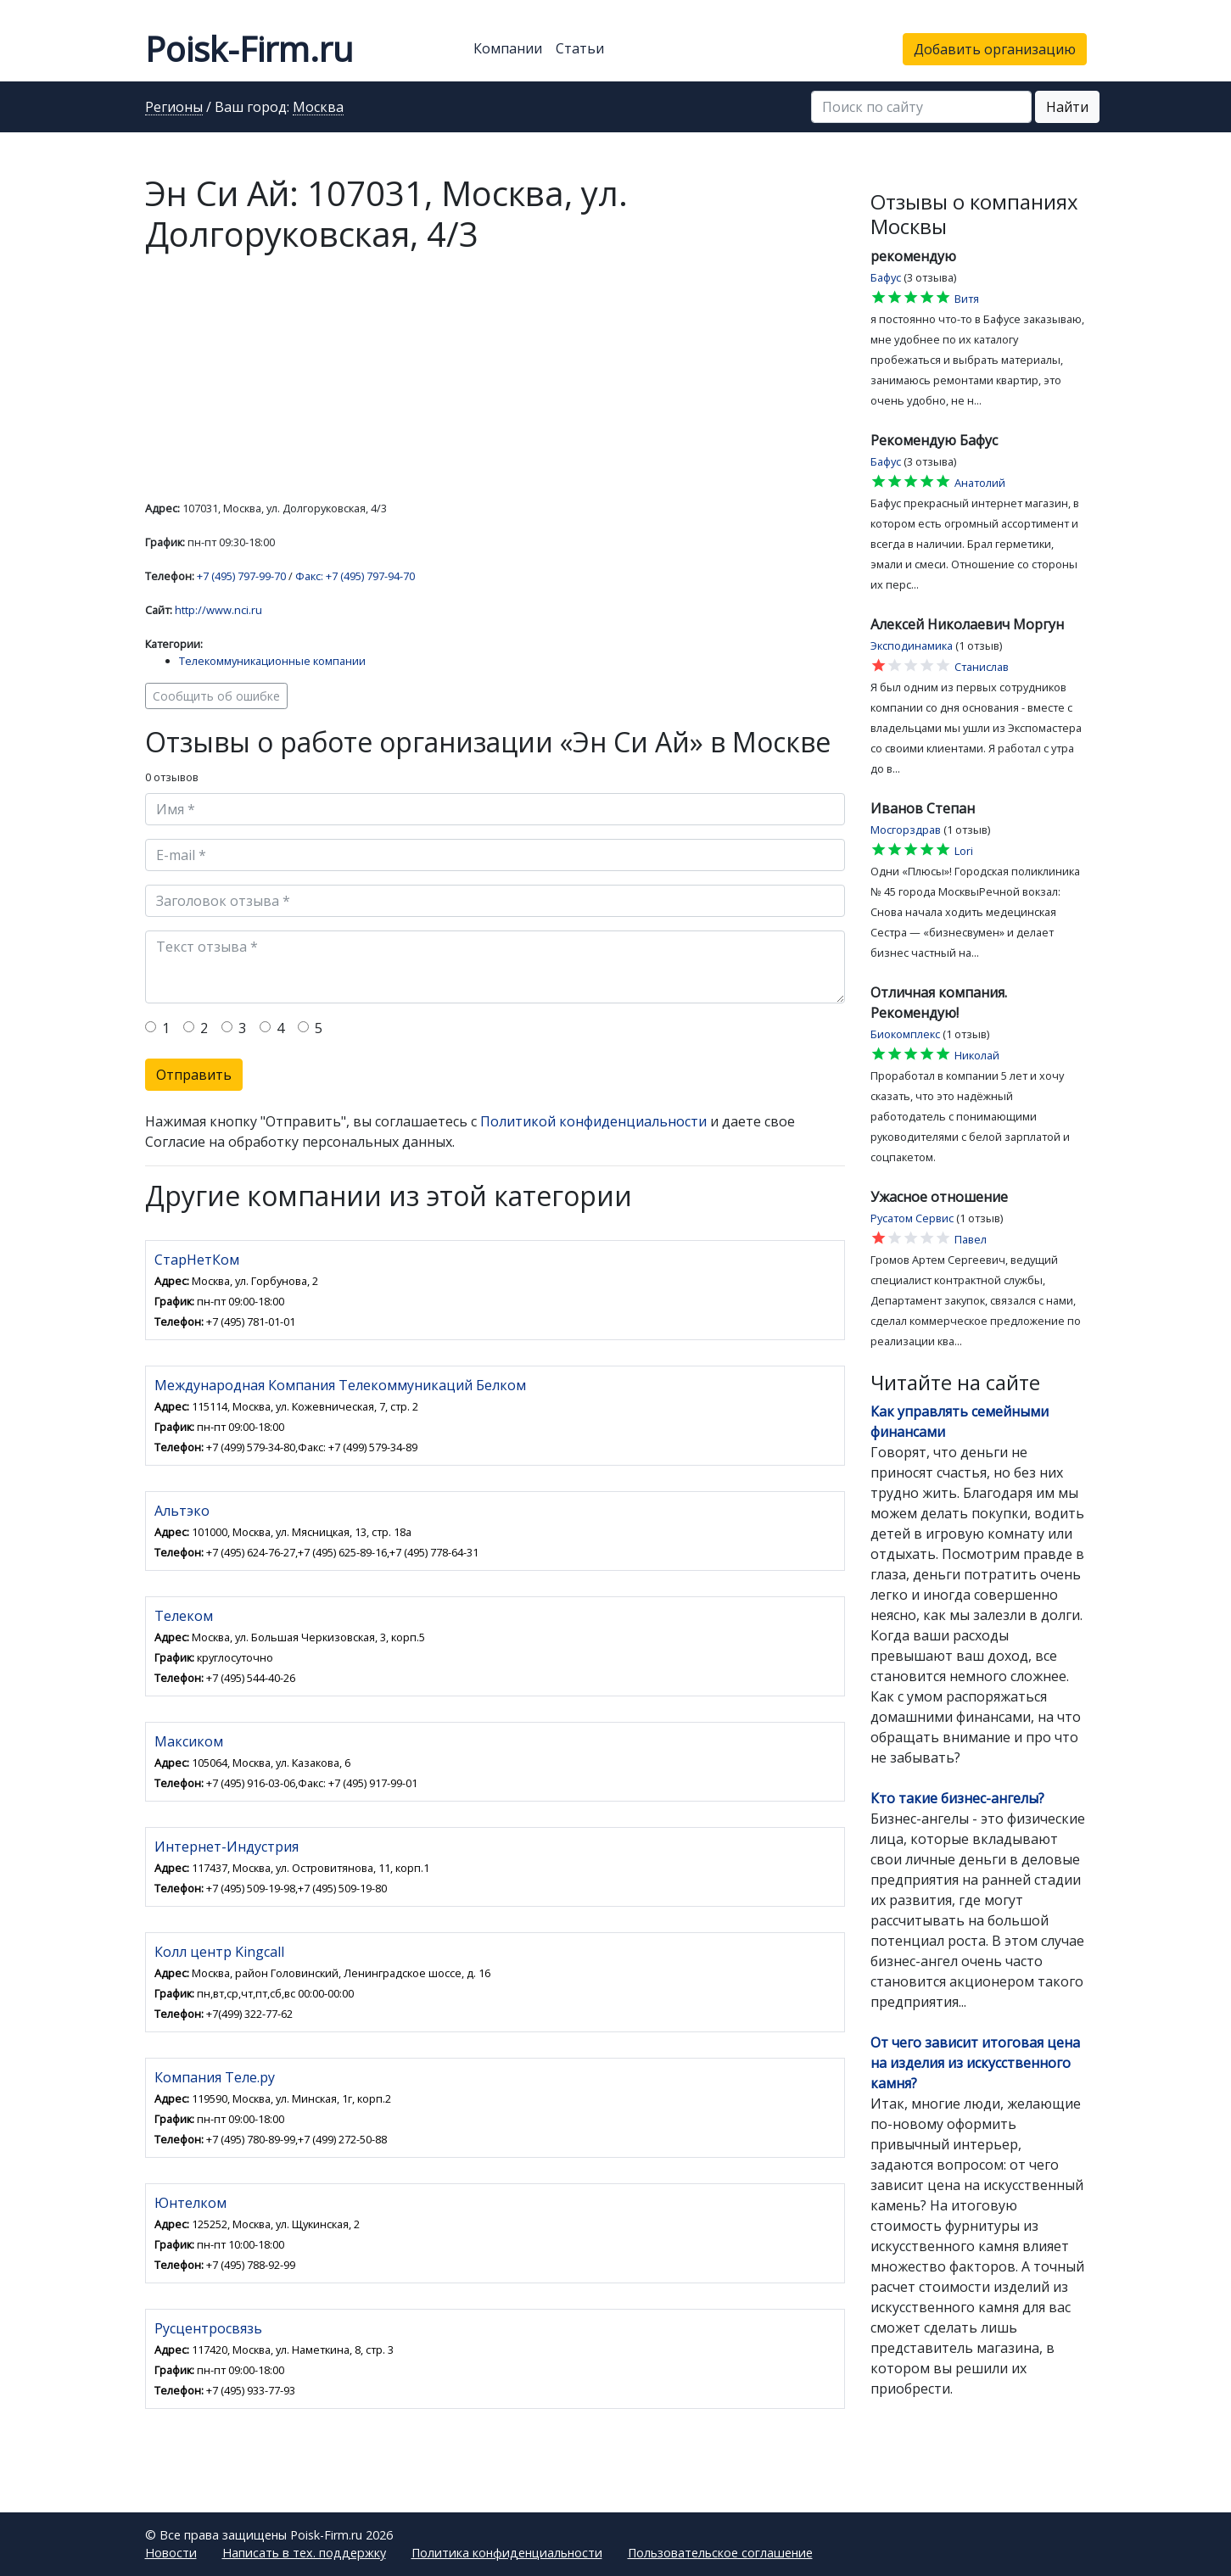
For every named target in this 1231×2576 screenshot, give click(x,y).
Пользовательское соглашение (720, 2553)
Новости (171, 2553)
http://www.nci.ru (218, 609)
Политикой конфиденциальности (593, 1121)
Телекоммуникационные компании (272, 660)
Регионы (174, 107)
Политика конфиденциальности (506, 2553)
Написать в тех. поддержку (304, 2553)
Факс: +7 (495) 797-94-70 (355, 576)
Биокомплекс (905, 1034)
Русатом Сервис (912, 1218)
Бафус (885, 277)
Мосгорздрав (905, 829)
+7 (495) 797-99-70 (241, 576)
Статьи (580, 48)
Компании (507, 48)
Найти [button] (1067, 107)
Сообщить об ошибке (216, 696)
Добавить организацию (995, 49)
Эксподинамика (911, 645)
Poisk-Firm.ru (249, 48)
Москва (318, 107)
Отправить (194, 1074)
